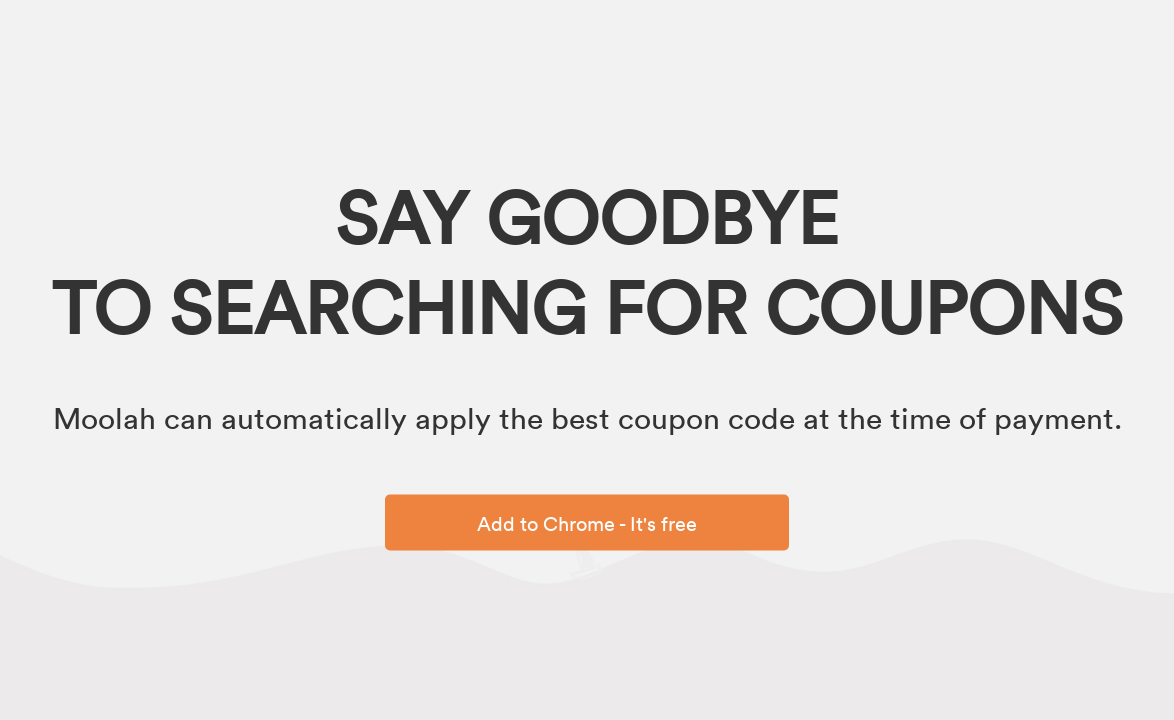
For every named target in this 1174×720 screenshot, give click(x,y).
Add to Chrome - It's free (587, 523)
